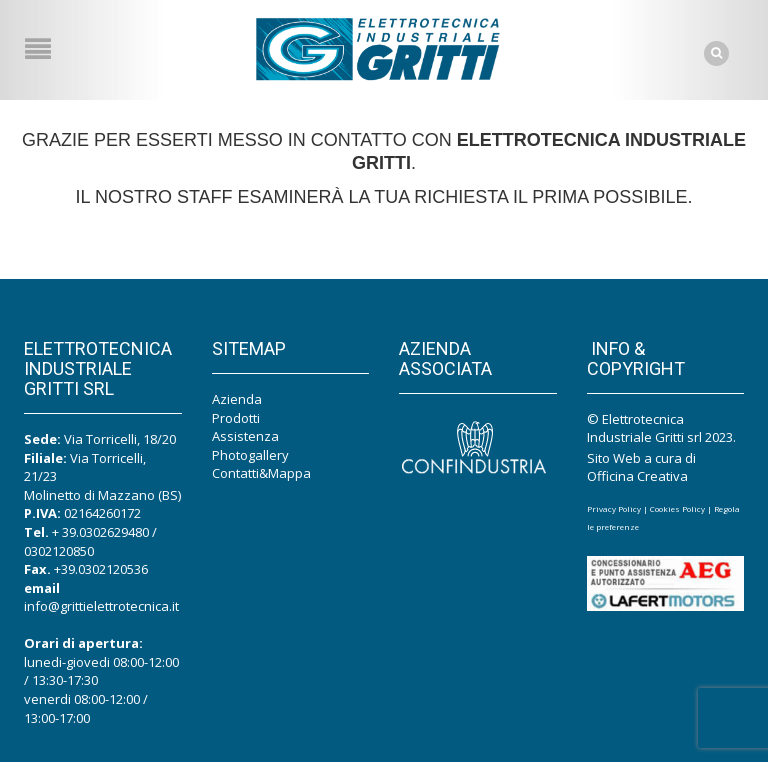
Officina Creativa (637, 476)
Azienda (237, 399)
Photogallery (250, 455)
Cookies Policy (677, 508)
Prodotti (236, 418)
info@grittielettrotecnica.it (101, 606)
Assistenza (245, 436)
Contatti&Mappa (261, 473)
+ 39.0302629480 (100, 532)
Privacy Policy (614, 508)
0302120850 (59, 551)
